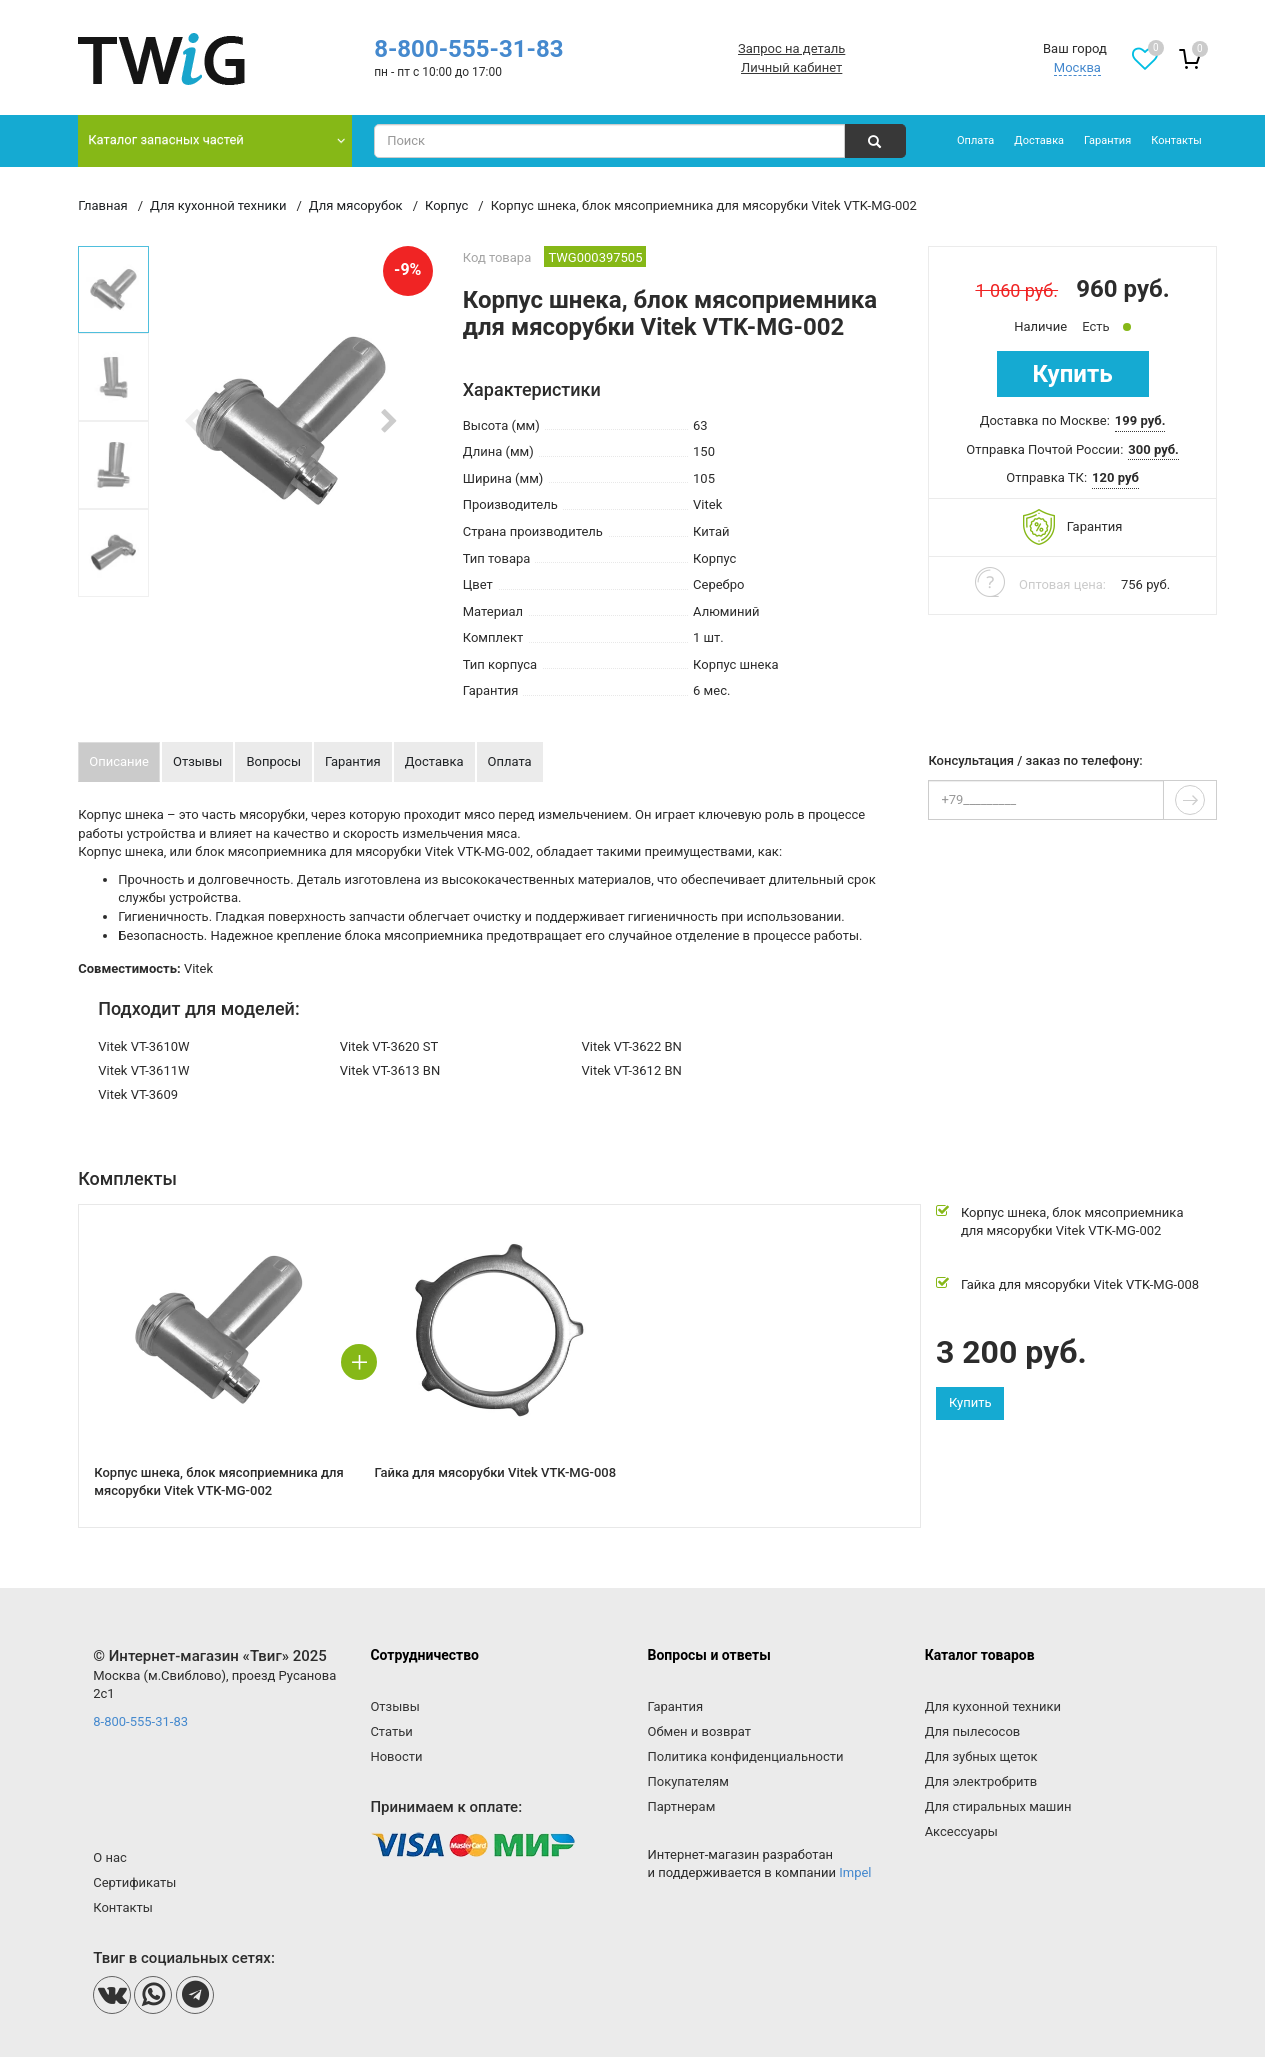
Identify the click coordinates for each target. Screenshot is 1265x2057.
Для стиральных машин (998, 1806)
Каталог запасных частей (166, 139)
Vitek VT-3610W (143, 1046)
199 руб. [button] (1140, 420)
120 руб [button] (1115, 477)
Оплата (975, 140)
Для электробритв (981, 1781)
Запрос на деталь (791, 48)
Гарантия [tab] (353, 761)
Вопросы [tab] (273, 761)
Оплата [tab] (510, 761)
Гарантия (1107, 140)
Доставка (1039, 140)
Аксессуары (961, 1831)
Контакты (1176, 140)
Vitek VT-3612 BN (631, 1070)
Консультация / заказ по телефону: (1035, 761)
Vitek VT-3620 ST (389, 1046)
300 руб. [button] (1153, 449)
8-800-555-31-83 (468, 49)
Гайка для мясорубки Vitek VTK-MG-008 (1080, 1284)
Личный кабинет (791, 67)
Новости (396, 1756)
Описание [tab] (119, 761)
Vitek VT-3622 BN (631, 1046)
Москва (1077, 67)
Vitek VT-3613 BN (390, 1070)
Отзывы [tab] (197, 761)
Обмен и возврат (699, 1731)
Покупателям (688, 1781)
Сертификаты (134, 1882)
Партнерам (682, 1806)
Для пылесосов (973, 1731)
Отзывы (394, 1706)
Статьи (391, 1731)
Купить (1073, 374)
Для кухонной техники (993, 1706)
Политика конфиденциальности (746, 1756)
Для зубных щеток (981, 1756)
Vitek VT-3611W (143, 1070)
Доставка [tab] (434, 761)
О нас (110, 1857)
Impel (855, 1872)
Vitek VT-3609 (138, 1094)
